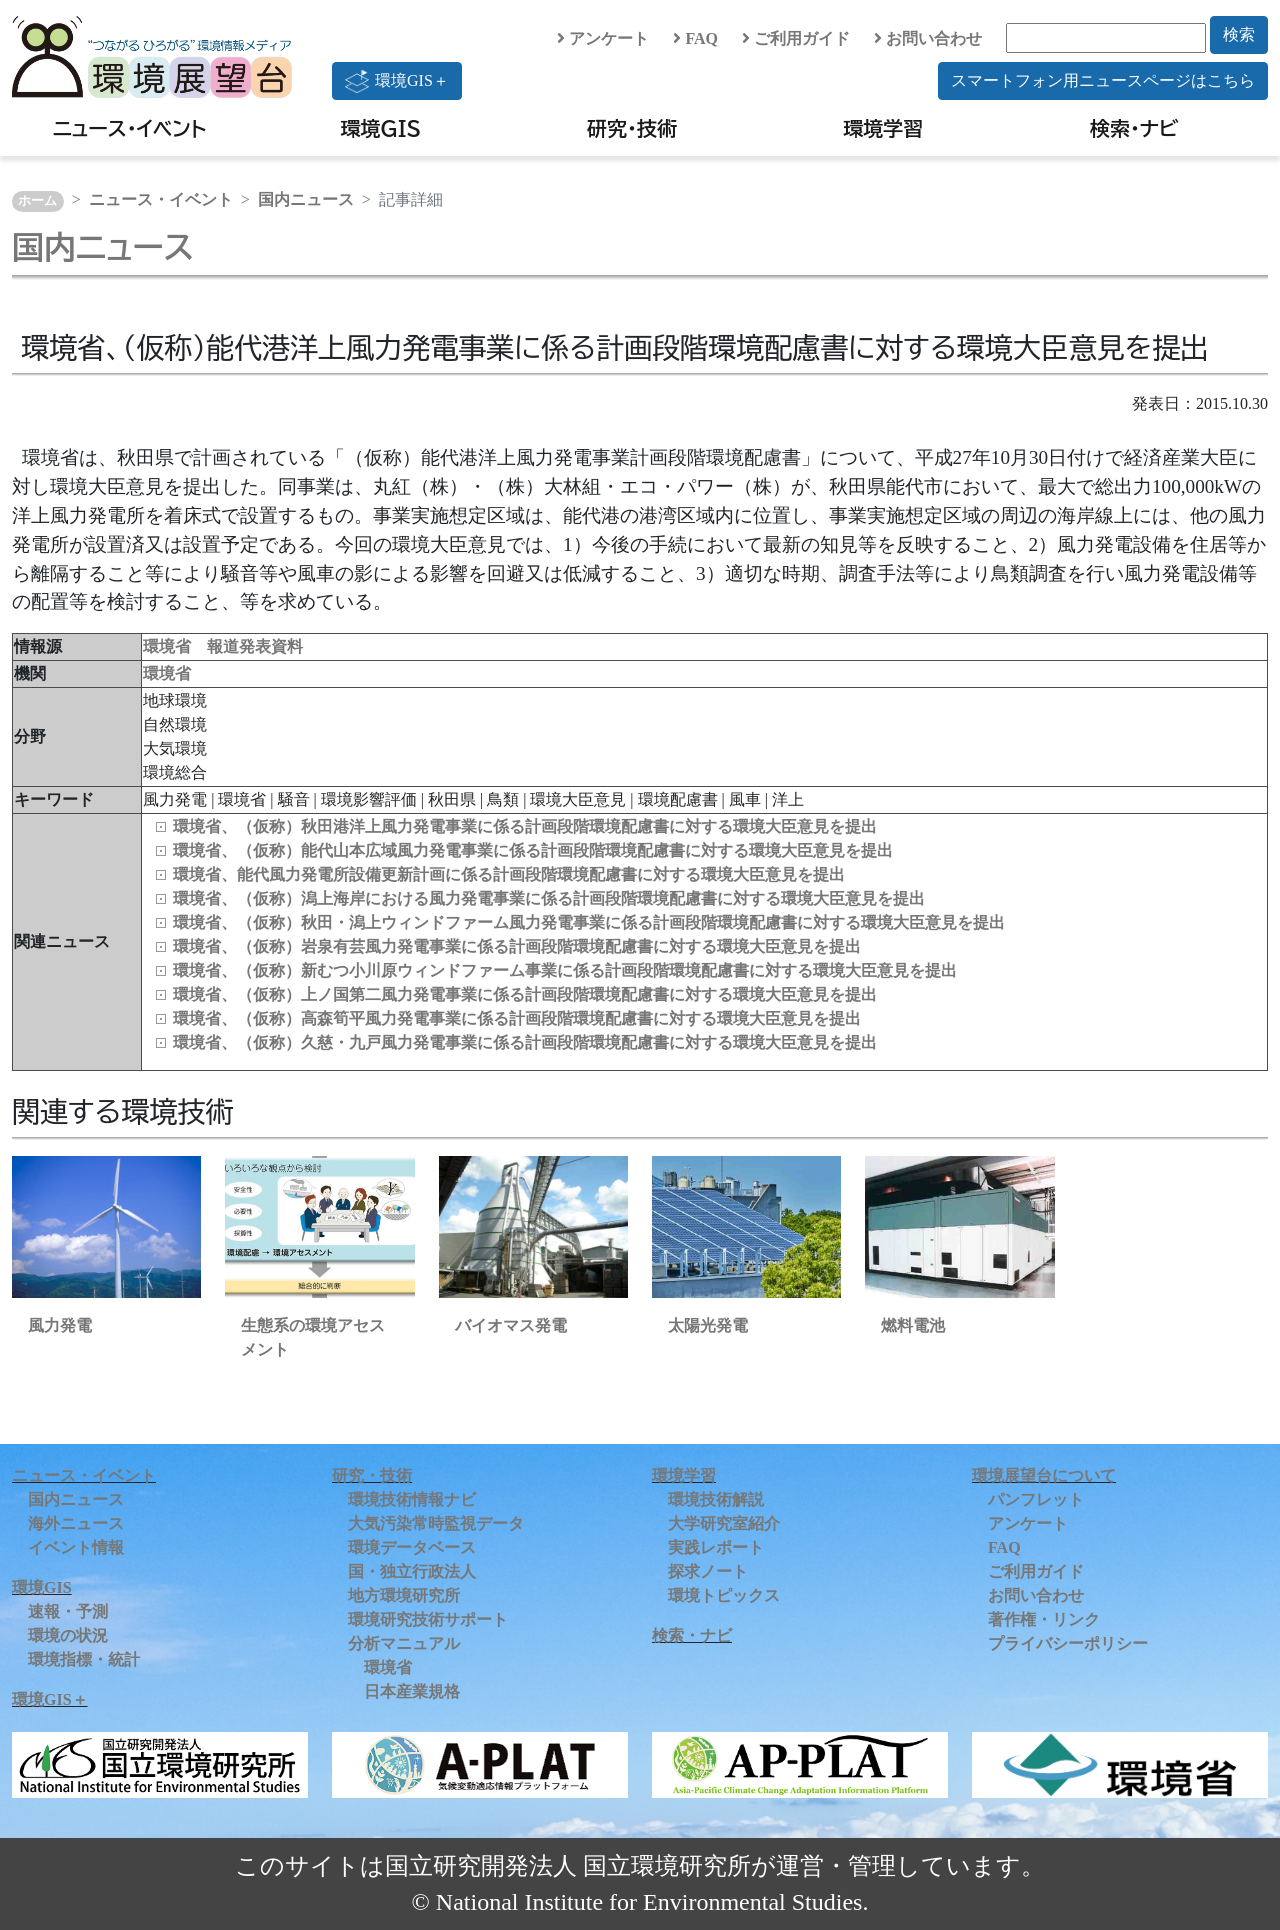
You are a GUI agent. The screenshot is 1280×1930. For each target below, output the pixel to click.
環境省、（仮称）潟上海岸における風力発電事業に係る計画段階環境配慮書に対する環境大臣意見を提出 (549, 898)
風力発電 (60, 1325)
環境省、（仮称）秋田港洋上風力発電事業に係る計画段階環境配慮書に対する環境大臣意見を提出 (525, 826)
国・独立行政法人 (412, 1571)
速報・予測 (68, 1611)
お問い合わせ (928, 38)
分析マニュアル (404, 1643)
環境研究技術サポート (428, 1619)
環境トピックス (724, 1595)
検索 (1239, 34)
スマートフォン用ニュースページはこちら (1103, 80)
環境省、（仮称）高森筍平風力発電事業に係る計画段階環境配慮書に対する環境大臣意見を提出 (517, 1018)
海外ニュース (76, 1523)
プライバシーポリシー (1068, 1643)
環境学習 (883, 128)
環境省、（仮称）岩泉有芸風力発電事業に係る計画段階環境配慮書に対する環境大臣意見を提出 (517, 946)
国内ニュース (306, 199)
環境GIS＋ (397, 81)
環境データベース (412, 1547)
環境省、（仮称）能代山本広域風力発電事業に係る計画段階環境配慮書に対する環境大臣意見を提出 (533, 850)
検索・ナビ (1134, 128)
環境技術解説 (716, 1499)
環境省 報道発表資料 (223, 646)
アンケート (603, 38)
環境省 (167, 673)
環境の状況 (68, 1635)
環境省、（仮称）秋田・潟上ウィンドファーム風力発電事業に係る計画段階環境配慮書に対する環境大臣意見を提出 (589, 922)
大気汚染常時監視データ (436, 1523)
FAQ (695, 38)
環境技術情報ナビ (412, 1499)
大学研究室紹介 (724, 1523)
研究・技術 (632, 128)
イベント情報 (76, 1547)
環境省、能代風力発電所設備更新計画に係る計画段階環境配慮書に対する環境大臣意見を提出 (509, 874)
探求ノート (708, 1571)
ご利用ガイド (796, 38)
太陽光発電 (708, 1325)
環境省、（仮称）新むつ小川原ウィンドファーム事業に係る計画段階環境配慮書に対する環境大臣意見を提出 (565, 970)
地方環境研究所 (404, 1595)
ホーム (37, 201)
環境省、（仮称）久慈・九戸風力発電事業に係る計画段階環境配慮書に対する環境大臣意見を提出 (525, 1042)
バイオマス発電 (511, 1325)
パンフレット (1036, 1499)
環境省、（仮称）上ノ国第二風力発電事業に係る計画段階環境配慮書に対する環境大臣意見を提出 (525, 994)
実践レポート (716, 1547)
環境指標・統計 (84, 1659)
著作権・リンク (1044, 1619)
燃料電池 (913, 1325)
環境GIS (381, 128)
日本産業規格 (412, 1691)
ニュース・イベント (129, 128)
